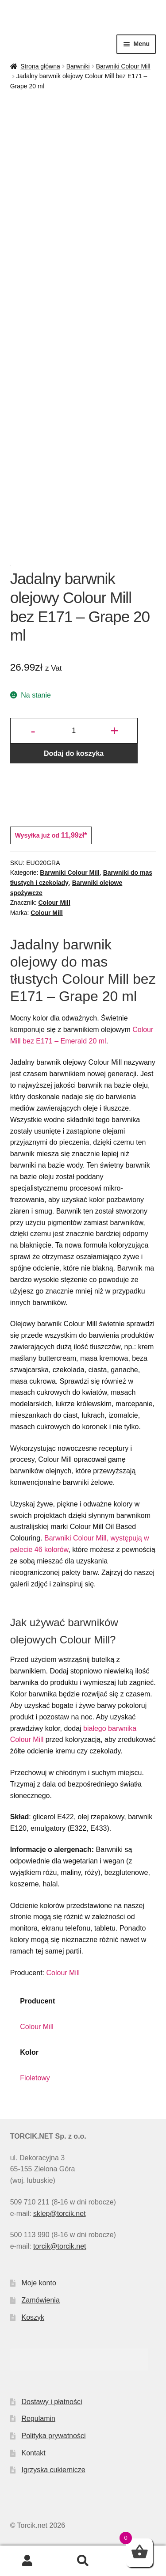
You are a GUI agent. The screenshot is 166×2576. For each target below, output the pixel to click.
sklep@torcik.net (59, 2213)
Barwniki (78, 66)
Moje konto (39, 2283)
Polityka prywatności (54, 2435)
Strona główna (40, 66)
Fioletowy (35, 2078)
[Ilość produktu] (74, 730)
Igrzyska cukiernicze (53, 2470)
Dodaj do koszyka (74, 753)
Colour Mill (54, 902)
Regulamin (38, 2418)
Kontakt (34, 2453)
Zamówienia (41, 2300)
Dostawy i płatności (52, 2401)
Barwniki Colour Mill (123, 66)
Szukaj (83, 2561)
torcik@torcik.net (59, 2246)
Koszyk (33, 2317)
